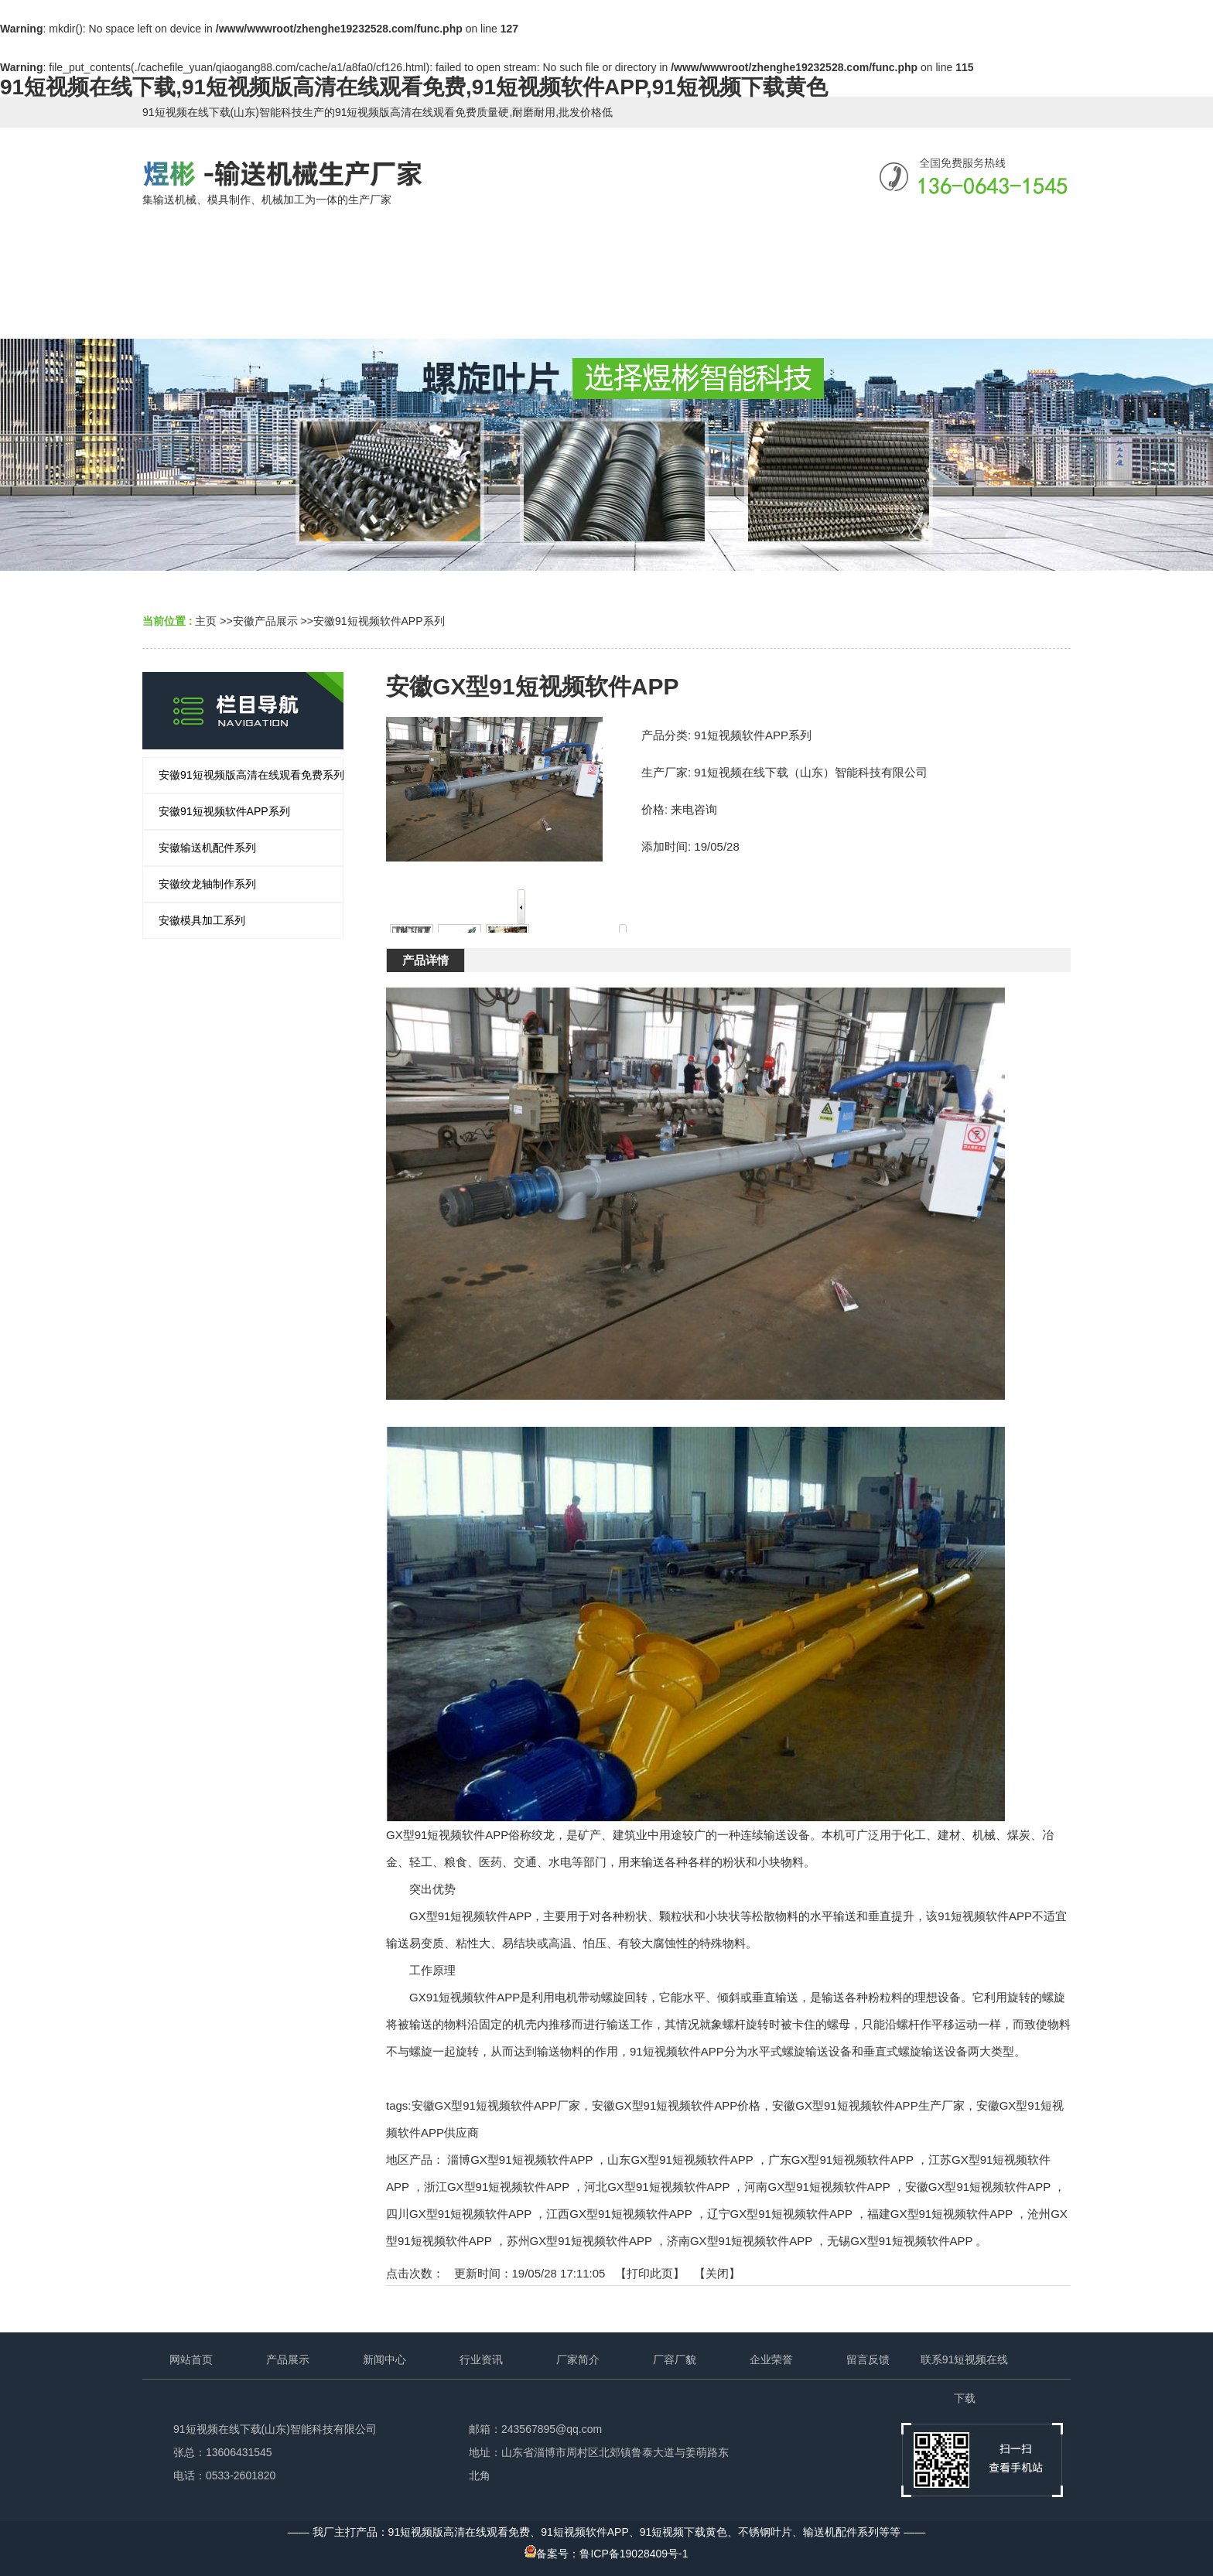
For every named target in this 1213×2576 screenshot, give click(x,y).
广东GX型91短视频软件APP (841, 2159)
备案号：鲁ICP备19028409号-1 (606, 2553)
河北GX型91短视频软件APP (657, 2186)
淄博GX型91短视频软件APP (520, 2159)
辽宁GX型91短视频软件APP (780, 2213)
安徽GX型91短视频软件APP (978, 2186)
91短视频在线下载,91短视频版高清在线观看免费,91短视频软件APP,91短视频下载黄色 (414, 87)
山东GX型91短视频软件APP (680, 2159)
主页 (206, 621)
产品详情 (425, 960)
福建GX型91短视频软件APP (940, 2213)
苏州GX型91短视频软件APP (579, 2240)
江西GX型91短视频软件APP (619, 2213)
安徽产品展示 (265, 621)
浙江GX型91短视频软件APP (496, 2186)
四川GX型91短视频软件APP (458, 2213)
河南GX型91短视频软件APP (817, 2186)
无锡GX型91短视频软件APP (899, 2240)
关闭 (717, 2273)
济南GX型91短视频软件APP (739, 2240)
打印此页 (650, 2273)
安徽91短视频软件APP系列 (379, 621)
